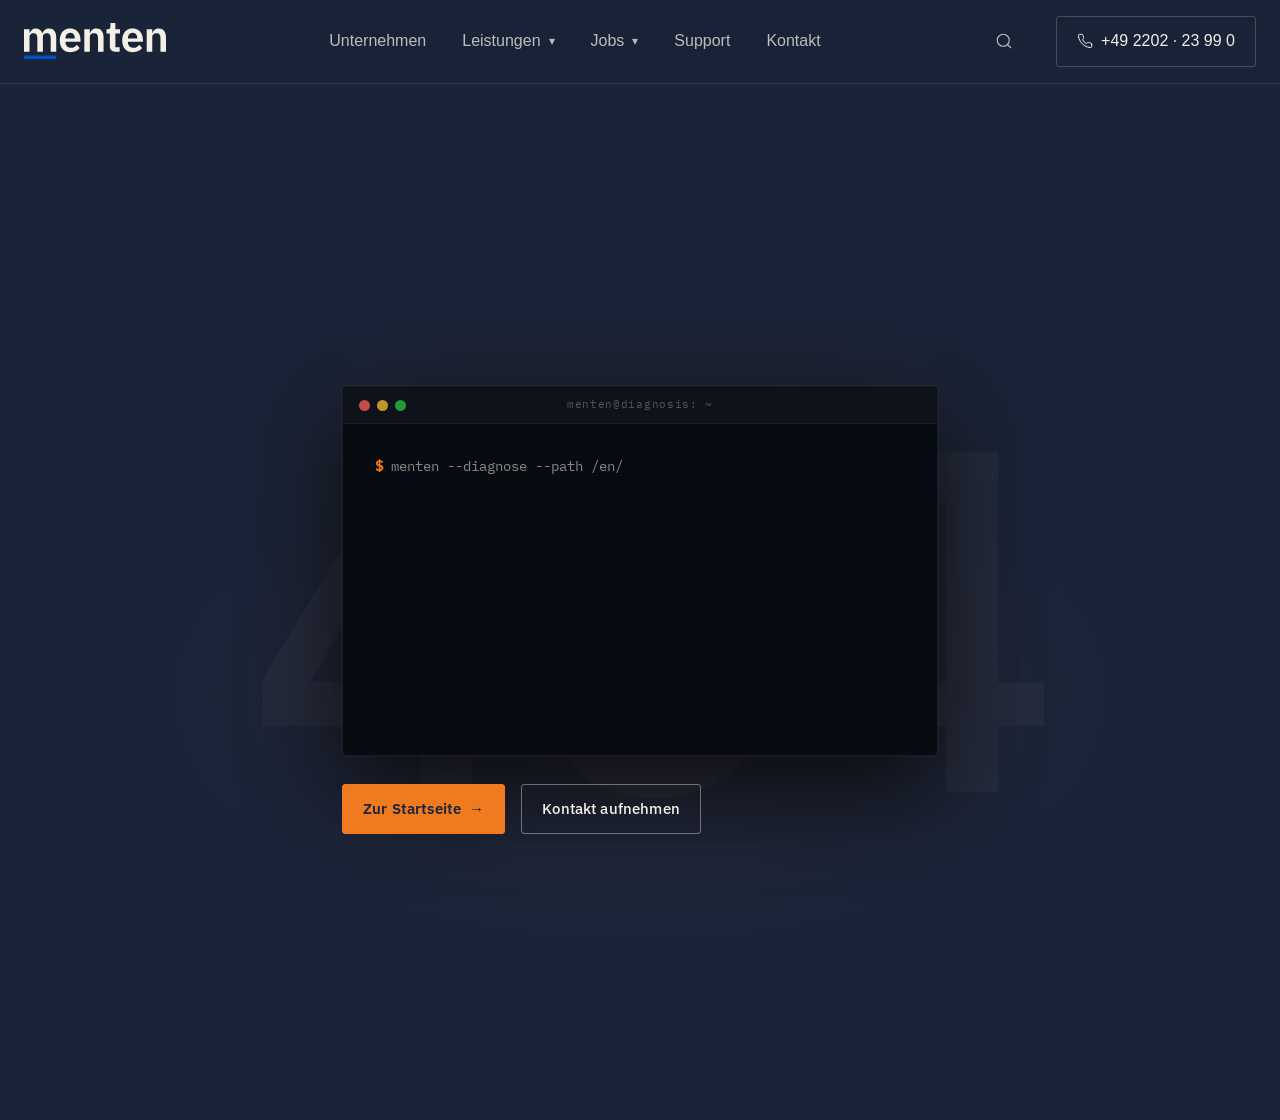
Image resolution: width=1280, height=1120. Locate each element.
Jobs (615, 40)
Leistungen (508, 40)
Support (702, 40)
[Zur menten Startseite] (95, 41)
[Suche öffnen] (1004, 41)
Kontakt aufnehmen (611, 808)
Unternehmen (377, 40)
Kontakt (793, 40)
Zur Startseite (412, 808)
